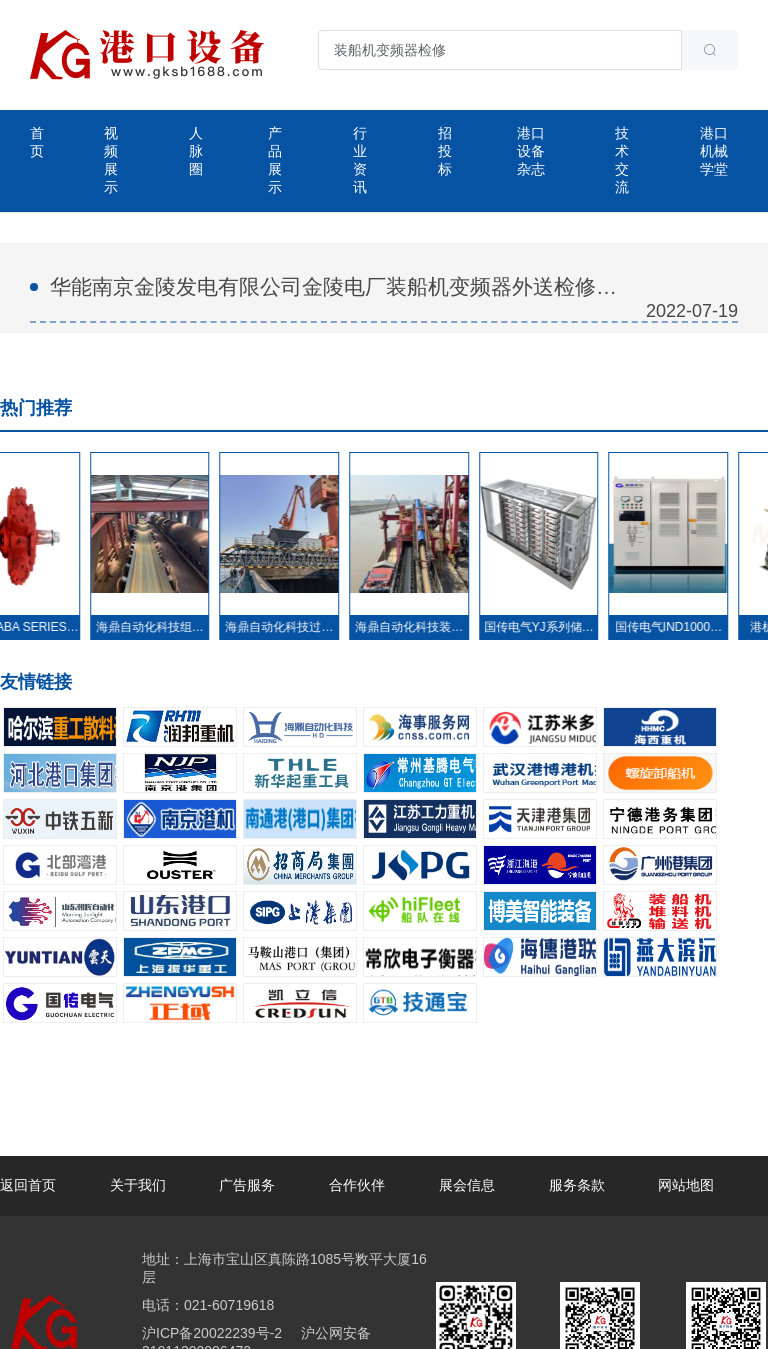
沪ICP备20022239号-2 (212, 1333)
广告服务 (247, 1185)
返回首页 (28, 1185)
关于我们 (138, 1185)
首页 (37, 142)
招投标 (445, 151)
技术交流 (622, 160)
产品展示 (275, 160)
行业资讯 (360, 160)
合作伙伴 (357, 1185)
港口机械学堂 (714, 151)
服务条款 (577, 1185)
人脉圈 (196, 151)
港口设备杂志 (531, 151)
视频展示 (111, 160)
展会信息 (467, 1185)
